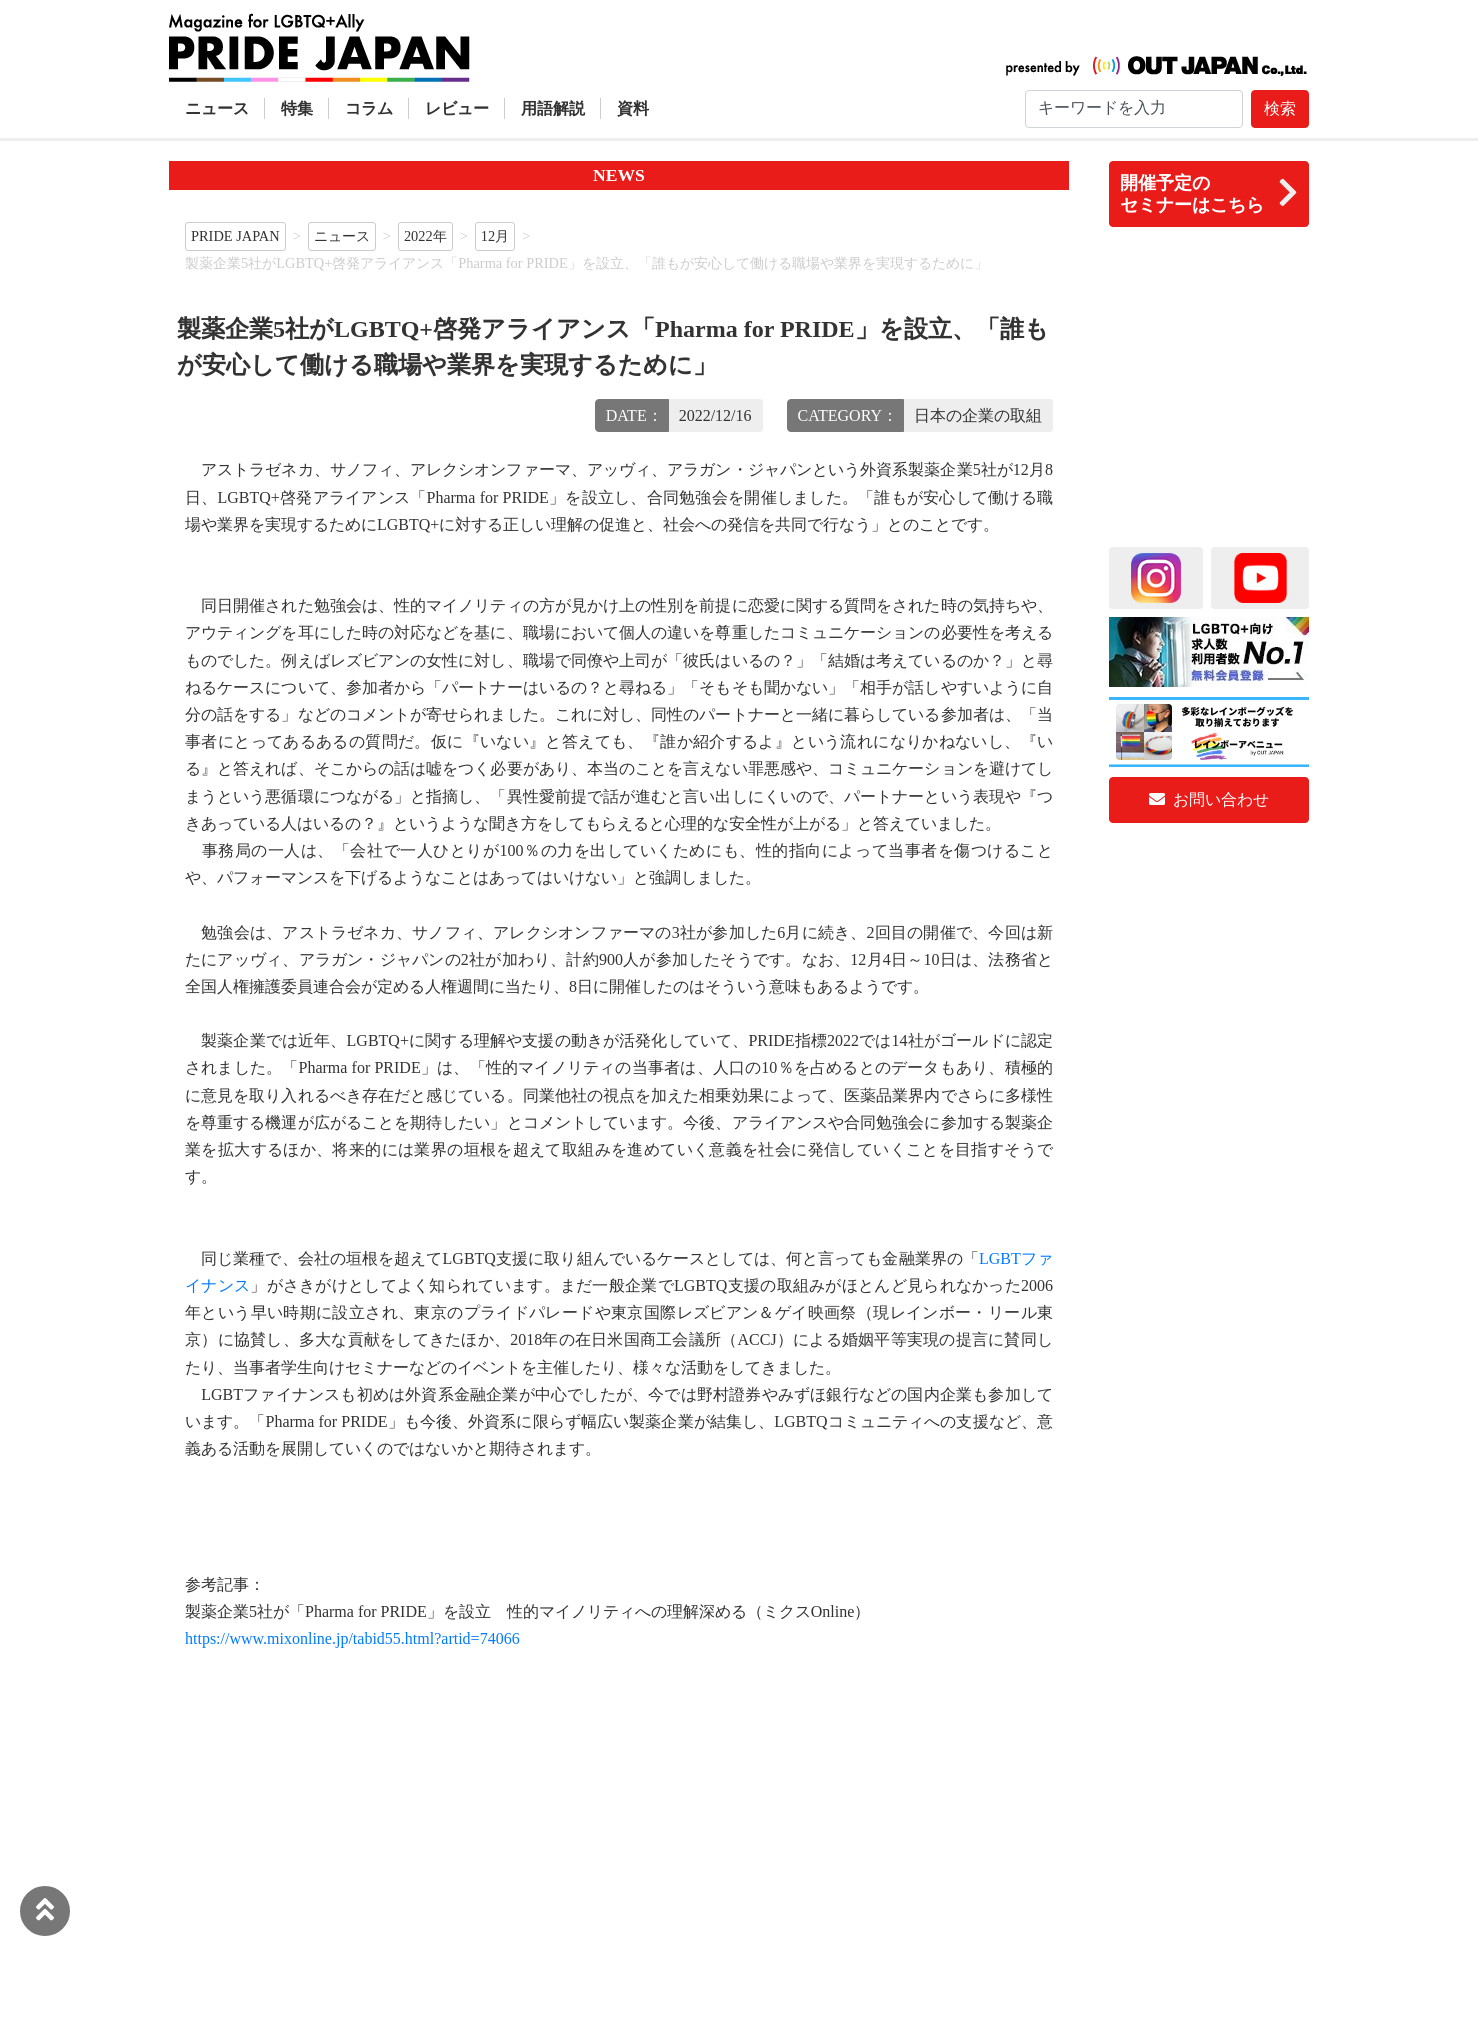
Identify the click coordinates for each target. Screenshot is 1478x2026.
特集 (297, 108)
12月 (495, 236)
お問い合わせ (1209, 799)
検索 (1280, 108)
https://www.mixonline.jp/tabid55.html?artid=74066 (352, 1638)
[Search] (1134, 109)
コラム (369, 108)
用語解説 (553, 108)
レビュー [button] (457, 108)
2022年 (425, 236)
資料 (633, 108)
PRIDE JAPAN (235, 236)
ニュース (217, 108)
